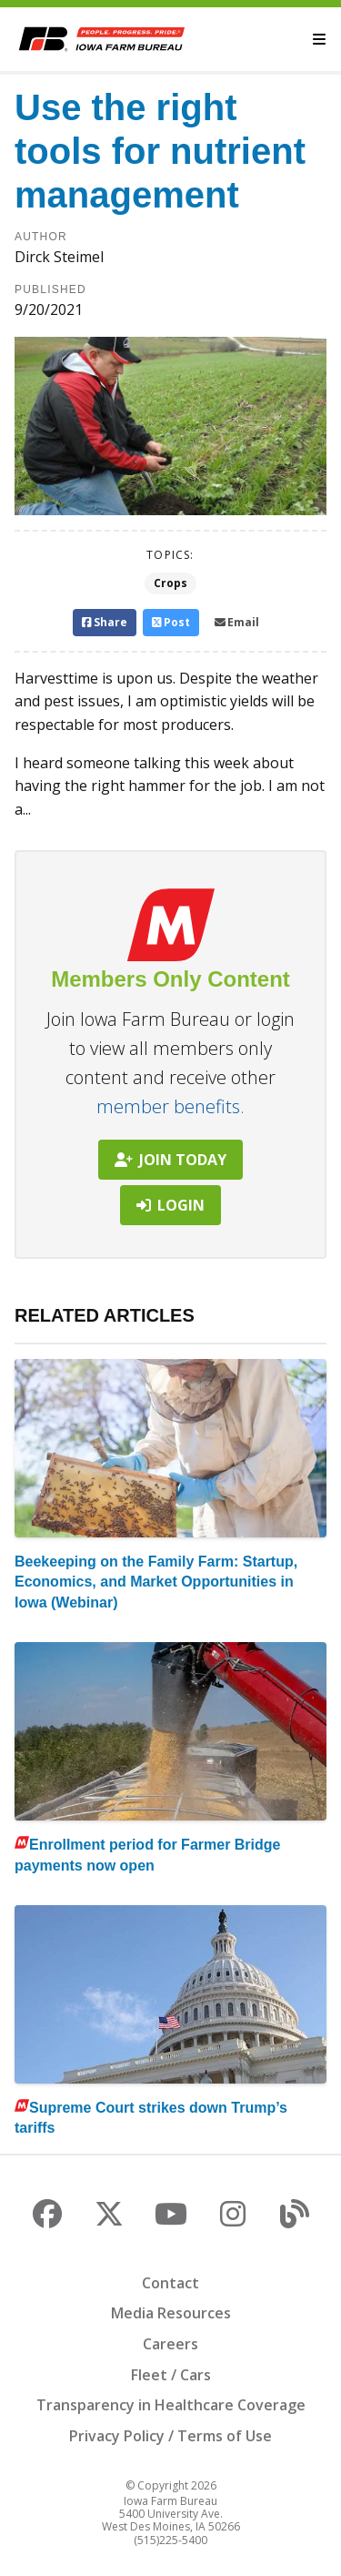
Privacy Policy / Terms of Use (170, 2436)
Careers (170, 2344)
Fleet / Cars (171, 2375)
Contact (170, 2283)
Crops (170, 583)
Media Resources (171, 2313)
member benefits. (170, 1106)
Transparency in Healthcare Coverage (171, 2405)
